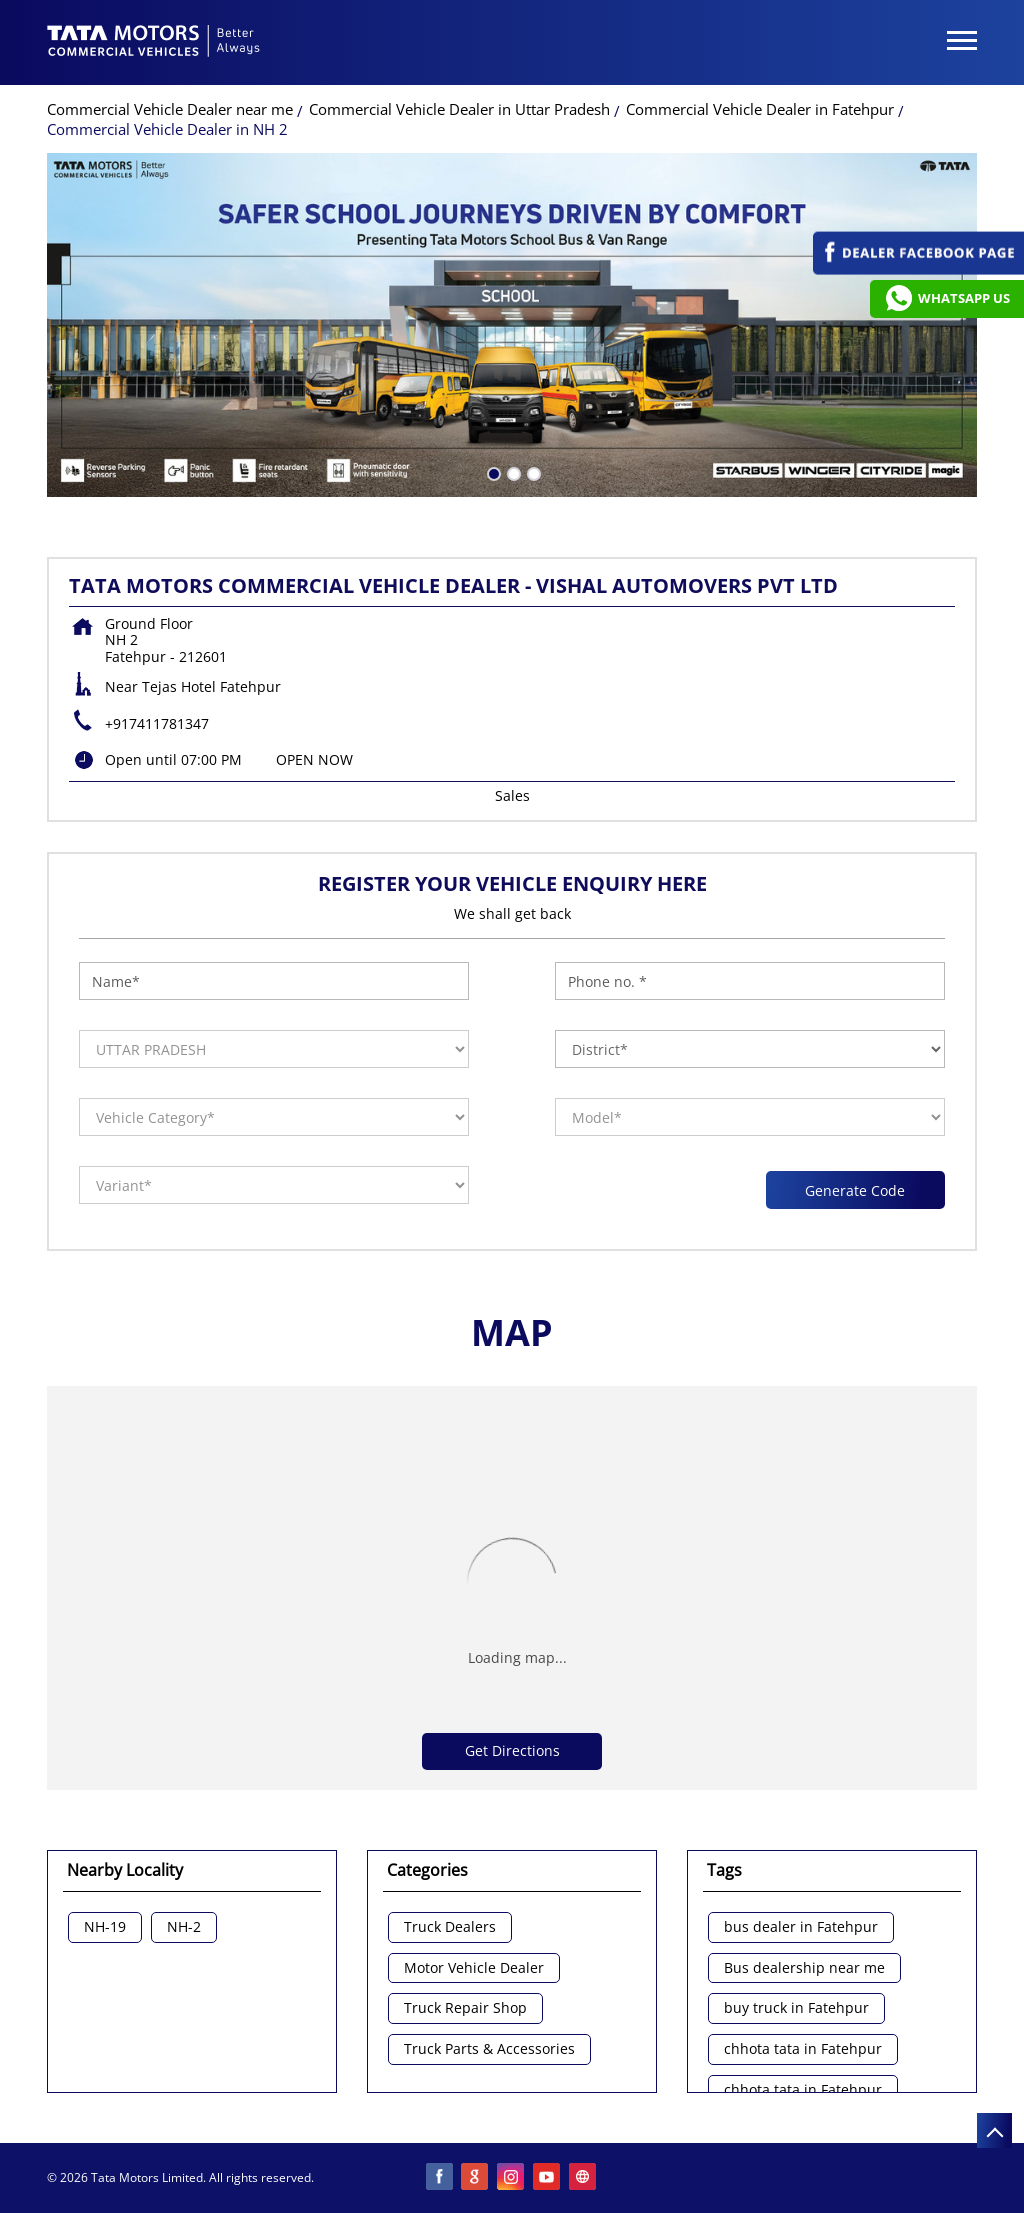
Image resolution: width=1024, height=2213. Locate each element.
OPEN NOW (314, 759)
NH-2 (184, 1927)
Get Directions (512, 1750)
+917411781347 (157, 723)
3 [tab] (532, 472)
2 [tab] (512, 472)
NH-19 (105, 1927)
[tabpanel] (512, 325)
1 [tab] (492, 472)
